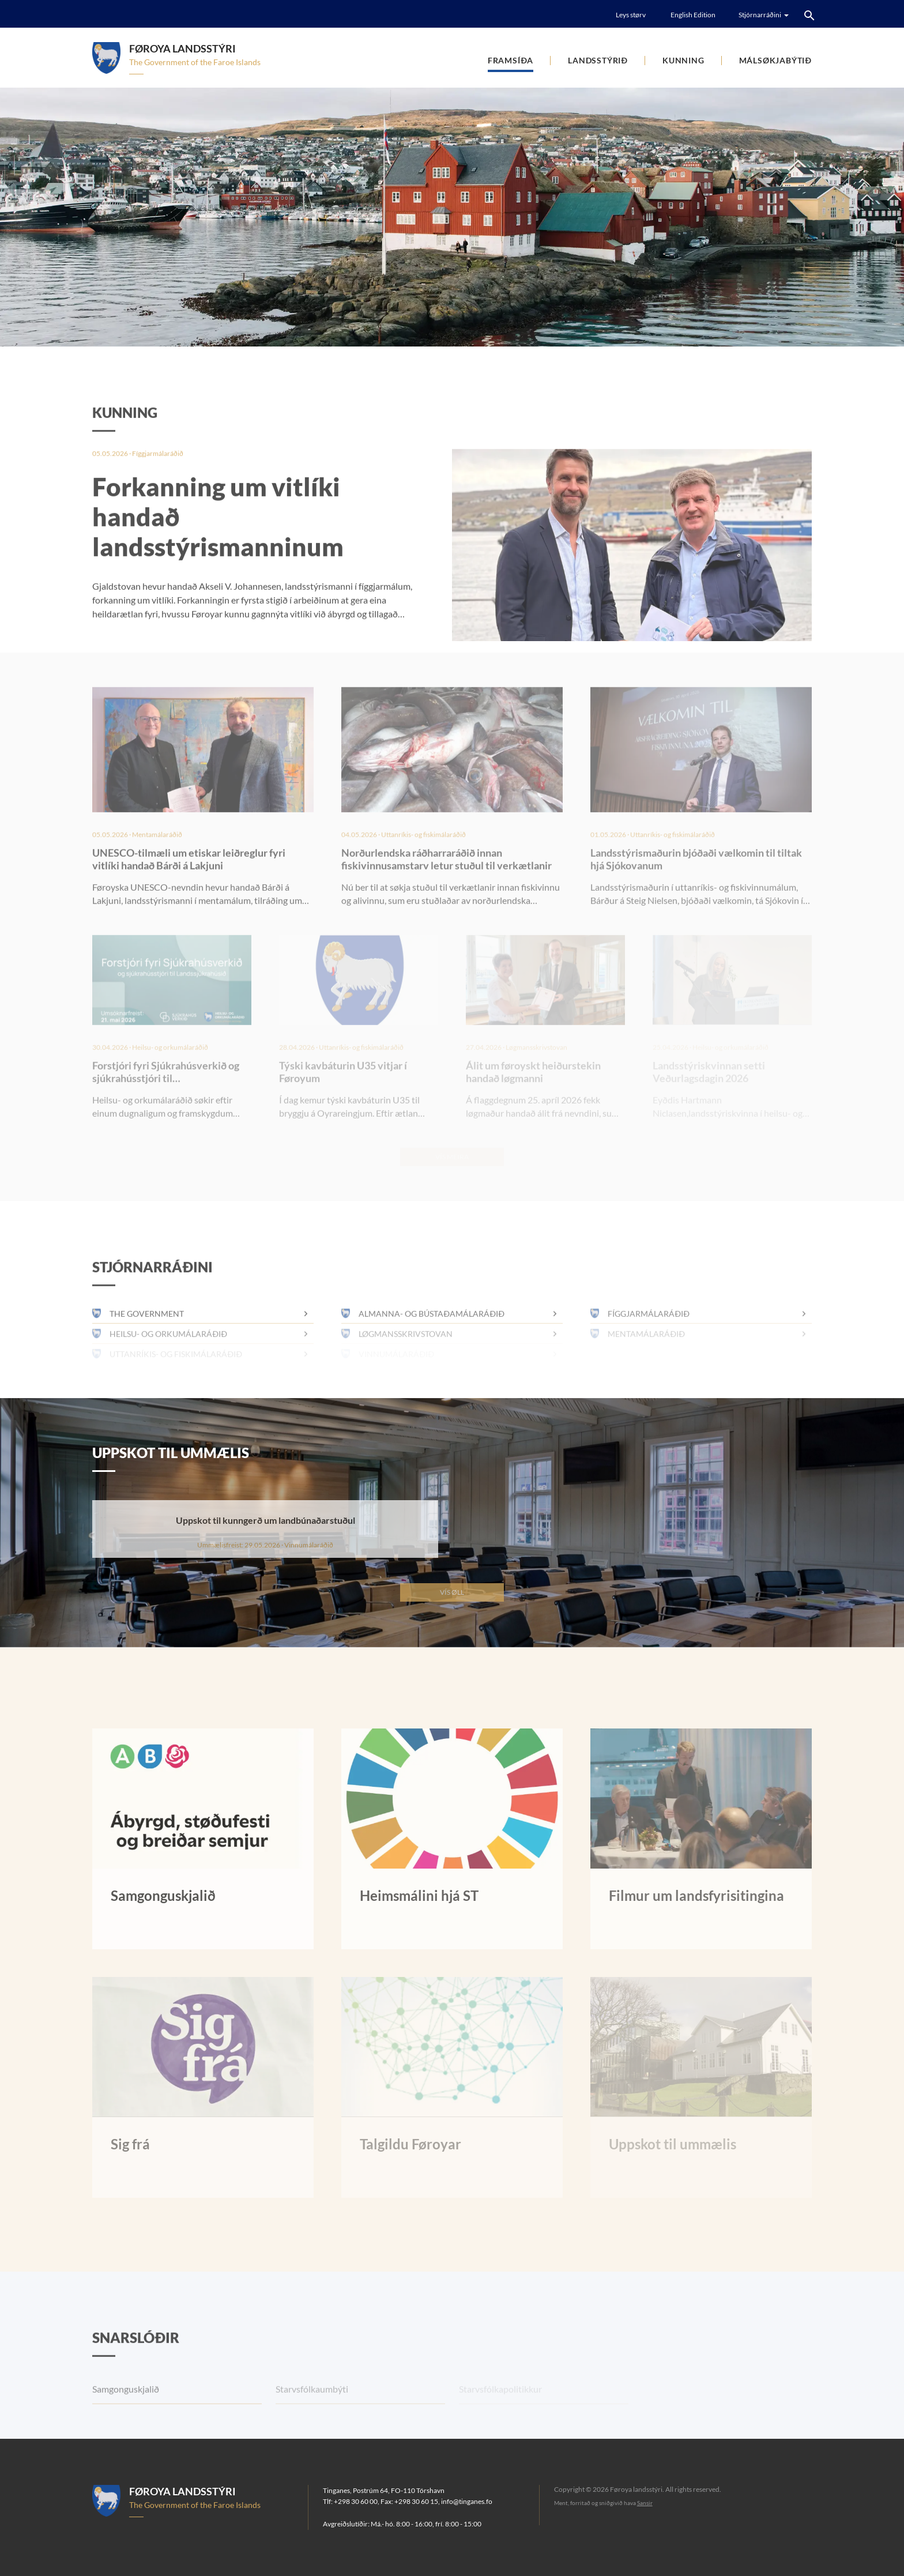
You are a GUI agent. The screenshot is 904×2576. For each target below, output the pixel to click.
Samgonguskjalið (125, 2416)
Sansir (645, 2502)
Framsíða (510, 60)
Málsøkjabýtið (775, 60)
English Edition (693, 14)
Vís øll (452, 1592)
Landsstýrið (598, 60)
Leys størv (631, 14)
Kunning (683, 60)
